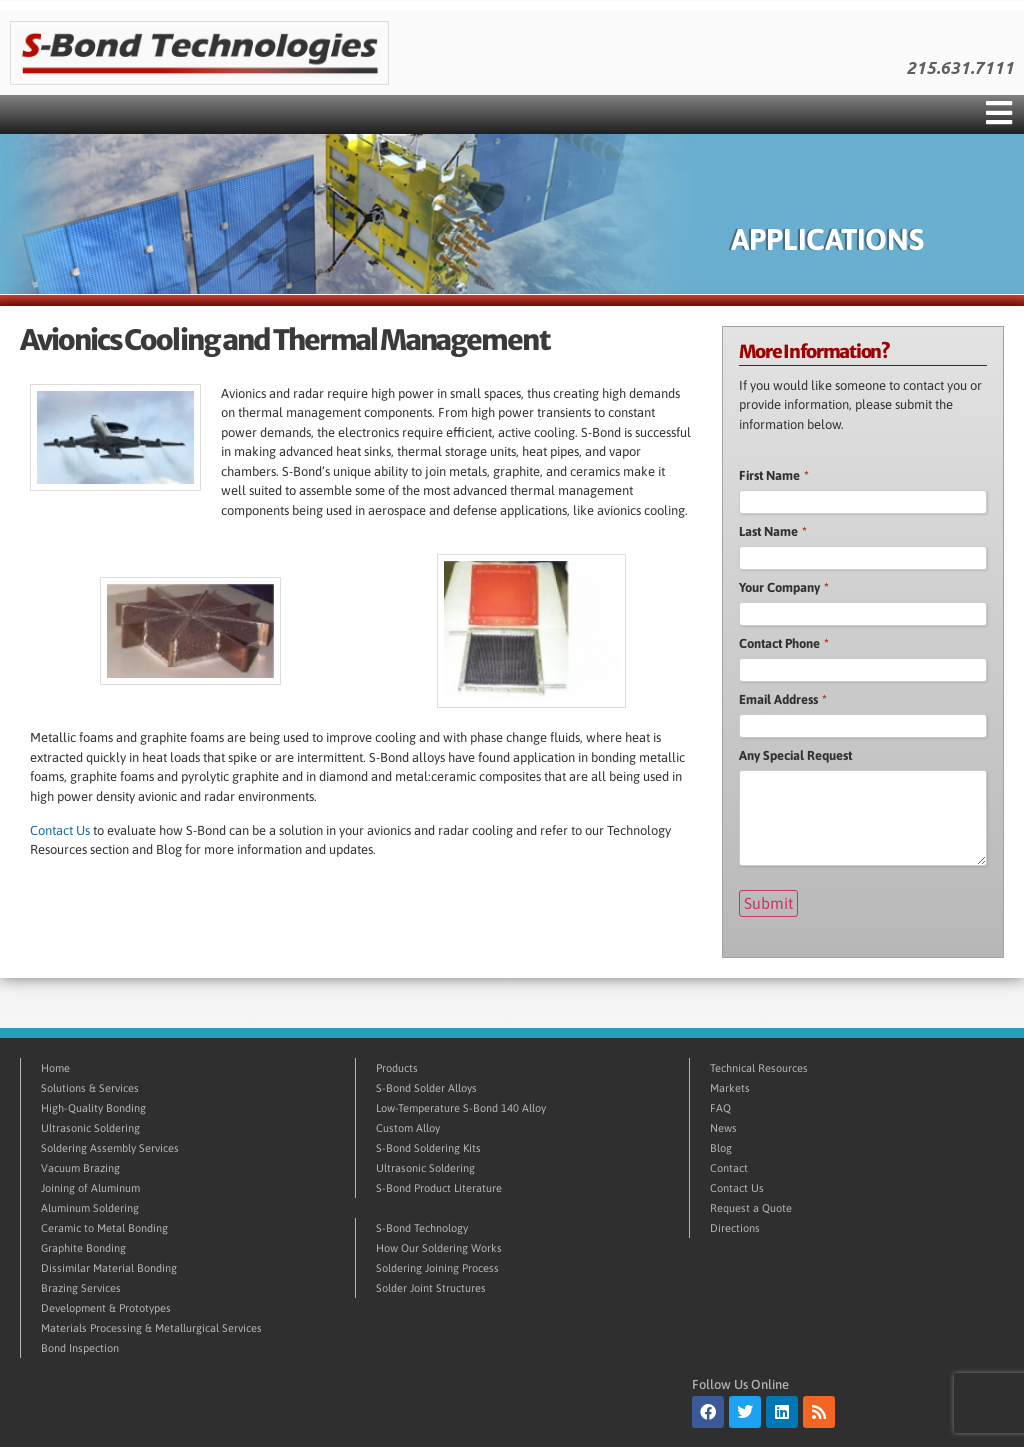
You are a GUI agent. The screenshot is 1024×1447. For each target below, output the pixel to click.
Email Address (782, 699)
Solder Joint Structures (431, 1287)
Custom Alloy (408, 1127)
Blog (721, 1147)
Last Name (772, 531)
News (723, 1127)
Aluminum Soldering (90, 1207)
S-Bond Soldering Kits (428, 1147)
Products (397, 1067)
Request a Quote (751, 1207)
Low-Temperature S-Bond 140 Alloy (461, 1107)
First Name (773, 475)
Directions (735, 1227)
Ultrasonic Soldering (90, 1127)
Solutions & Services (90, 1087)
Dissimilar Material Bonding (109, 1267)
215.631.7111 (960, 68)
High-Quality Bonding (93, 1107)
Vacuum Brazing (80, 1167)
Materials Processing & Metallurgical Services (151, 1327)
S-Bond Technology (422, 1227)
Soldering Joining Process (437, 1267)
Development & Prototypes (106, 1307)
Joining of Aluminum (90, 1187)
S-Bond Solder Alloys (426, 1087)
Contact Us (60, 830)
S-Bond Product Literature (439, 1187)
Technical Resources (759, 1067)
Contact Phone (783, 643)
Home (55, 1067)
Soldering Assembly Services (110, 1147)
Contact (729, 1167)
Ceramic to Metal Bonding (104, 1227)
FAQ (720, 1107)
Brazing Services (81, 1287)
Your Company (783, 587)
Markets (730, 1087)
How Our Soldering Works (439, 1247)
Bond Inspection (80, 1347)
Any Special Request (795, 755)
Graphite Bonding (83, 1247)
